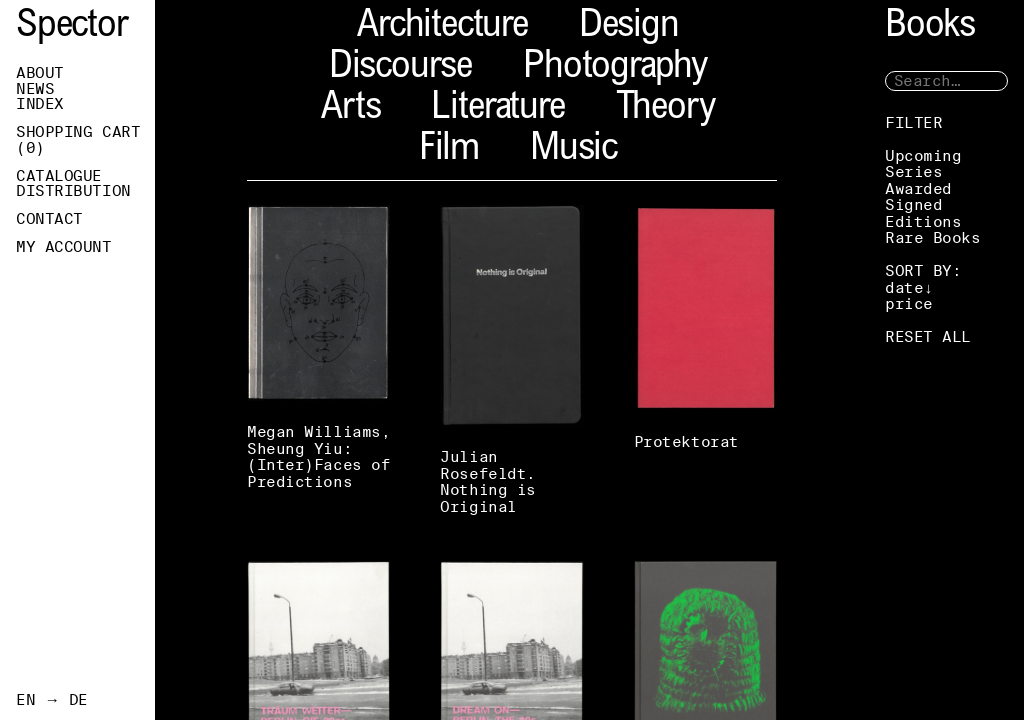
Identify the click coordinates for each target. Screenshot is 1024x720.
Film (449, 150)
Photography (615, 68)
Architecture (442, 27)
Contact (49, 219)
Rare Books (933, 237)
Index (40, 104)
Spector (72, 27)
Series (913, 171)
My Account (64, 247)
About (40, 73)
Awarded (918, 188)
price (909, 303)
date (904, 287)
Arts (350, 109)
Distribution (73, 191)
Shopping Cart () (78, 140)
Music (573, 150)
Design (629, 27)
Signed (913, 204)
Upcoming (923, 155)
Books (930, 27)
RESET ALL (928, 336)
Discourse (400, 68)
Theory (665, 109)
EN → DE (52, 700)
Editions (923, 221)
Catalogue (59, 176)
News (35, 89)
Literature (497, 109)
